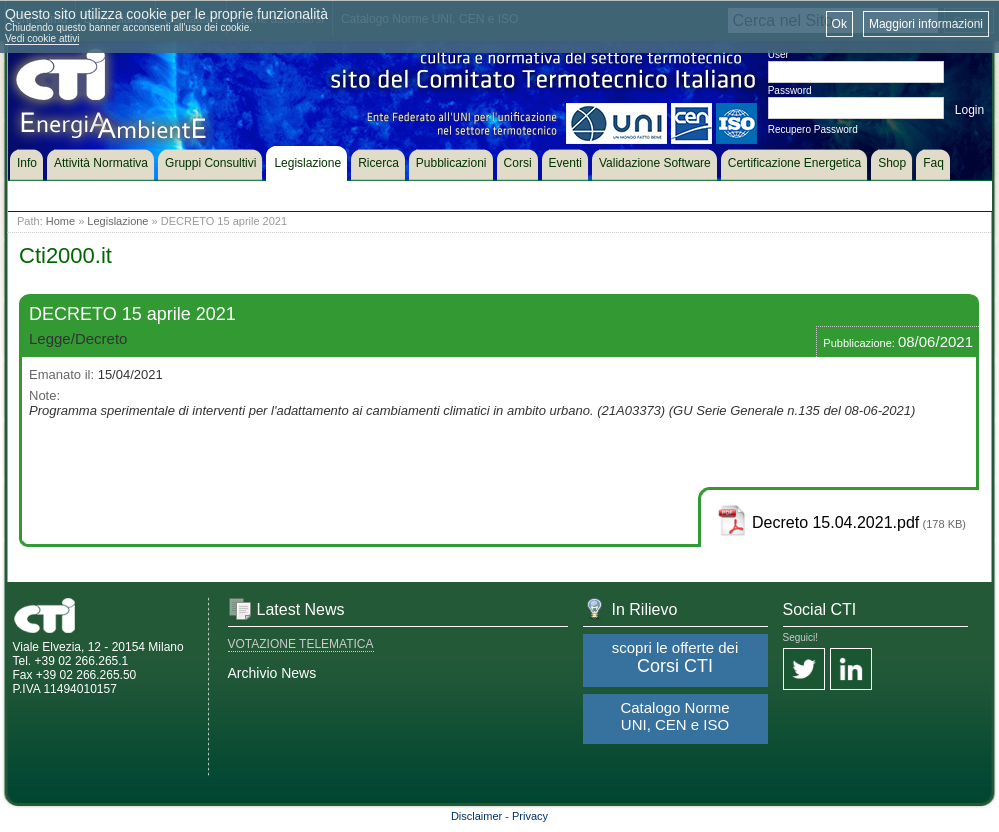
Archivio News (272, 673)
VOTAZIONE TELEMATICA (301, 644)
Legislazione (117, 221)
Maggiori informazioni (926, 24)
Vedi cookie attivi (42, 38)
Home (60, 221)
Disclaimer (476, 816)
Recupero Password (813, 129)
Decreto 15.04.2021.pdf (835, 522)
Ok (839, 24)
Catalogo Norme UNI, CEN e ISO (674, 716)
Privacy (530, 816)
